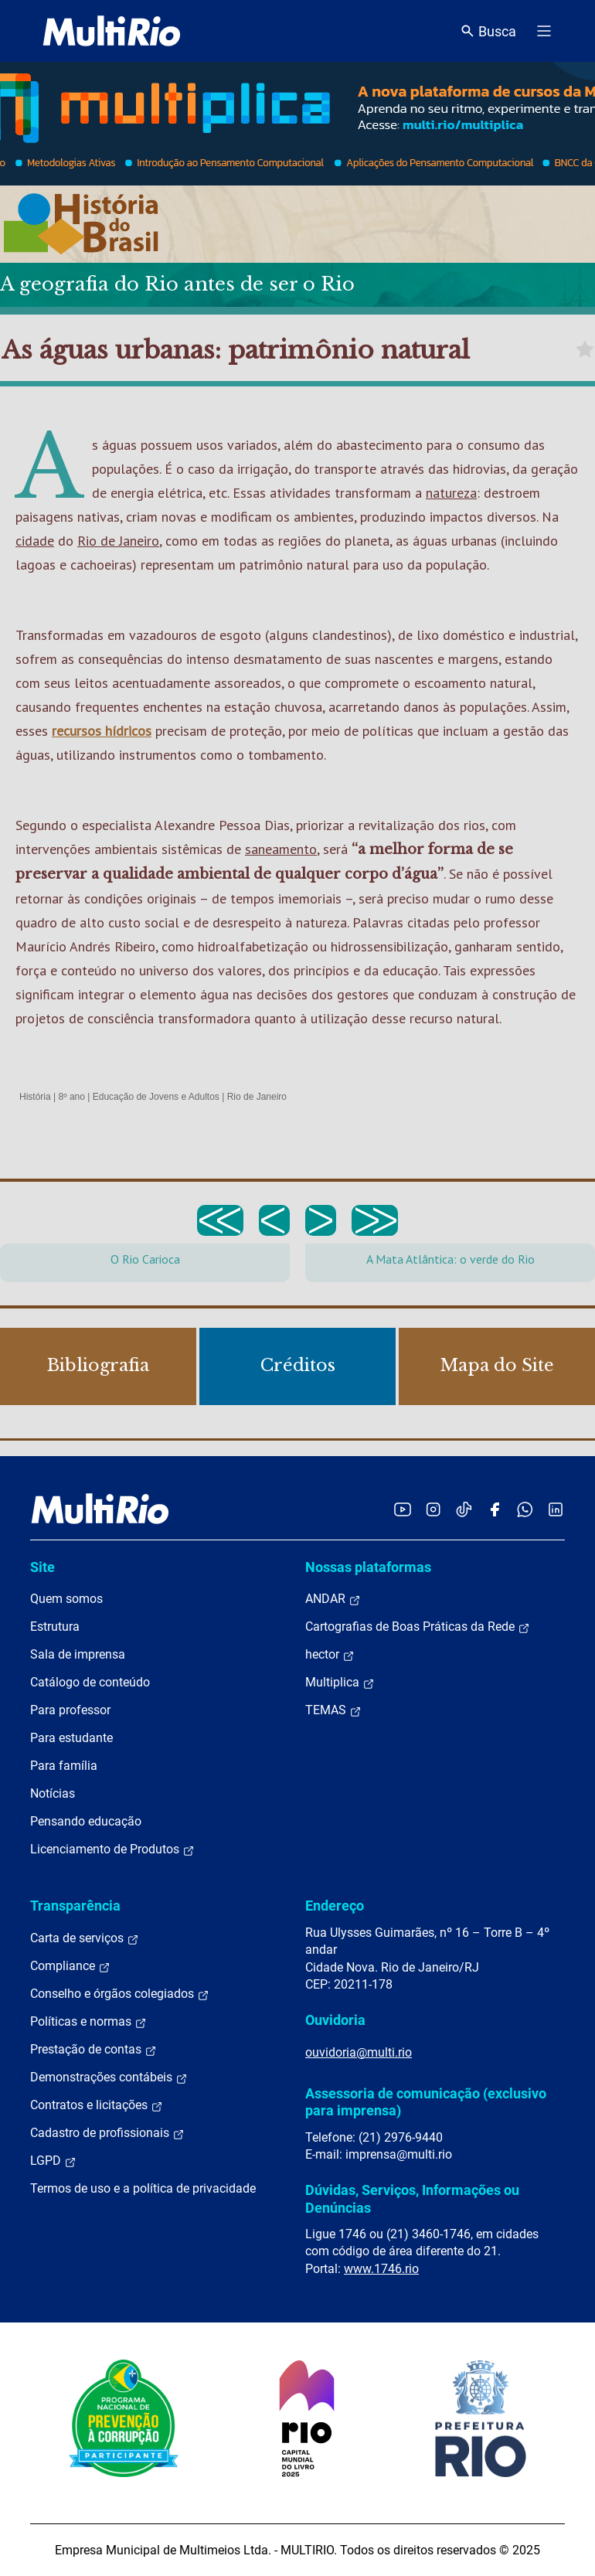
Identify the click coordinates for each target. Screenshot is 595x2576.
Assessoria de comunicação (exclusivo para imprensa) (425, 2101)
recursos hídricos (101, 731)
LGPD (53, 2161)
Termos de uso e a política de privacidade (143, 2188)
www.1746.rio (381, 2268)
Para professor (70, 1710)
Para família (63, 1765)
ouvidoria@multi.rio (358, 2052)
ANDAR (333, 1599)
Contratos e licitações (96, 2105)
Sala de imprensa (77, 1654)
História (35, 1096)
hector (330, 1654)
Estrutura (55, 1626)
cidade (34, 541)
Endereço (334, 1905)
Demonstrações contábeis (109, 2077)
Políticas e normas (88, 2022)
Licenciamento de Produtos (112, 1849)
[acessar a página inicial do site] (112, 30)
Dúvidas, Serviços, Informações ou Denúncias (412, 2198)
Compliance (70, 1966)
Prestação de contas (93, 2049)
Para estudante (71, 1737)
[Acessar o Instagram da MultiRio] (433, 1509)
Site (42, 1567)
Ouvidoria (335, 2020)
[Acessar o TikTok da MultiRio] (464, 1509)
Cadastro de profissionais (107, 2133)
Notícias (52, 1793)
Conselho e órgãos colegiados (119, 1994)
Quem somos (66, 1598)
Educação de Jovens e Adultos (156, 1096)
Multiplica (340, 1682)
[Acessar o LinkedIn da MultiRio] (555, 1509)
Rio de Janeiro (118, 541)
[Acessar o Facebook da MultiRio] (494, 1509)
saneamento (281, 849)
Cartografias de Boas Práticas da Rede (417, 1627)
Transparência (75, 1905)
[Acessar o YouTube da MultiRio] (402, 1509)
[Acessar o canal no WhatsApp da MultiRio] (525, 1509)
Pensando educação (85, 1821)
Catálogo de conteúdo (90, 1682)
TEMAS (333, 1710)
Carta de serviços (84, 1938)
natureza (451, 493)
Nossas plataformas (368, 1567)
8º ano (71, 1096)
